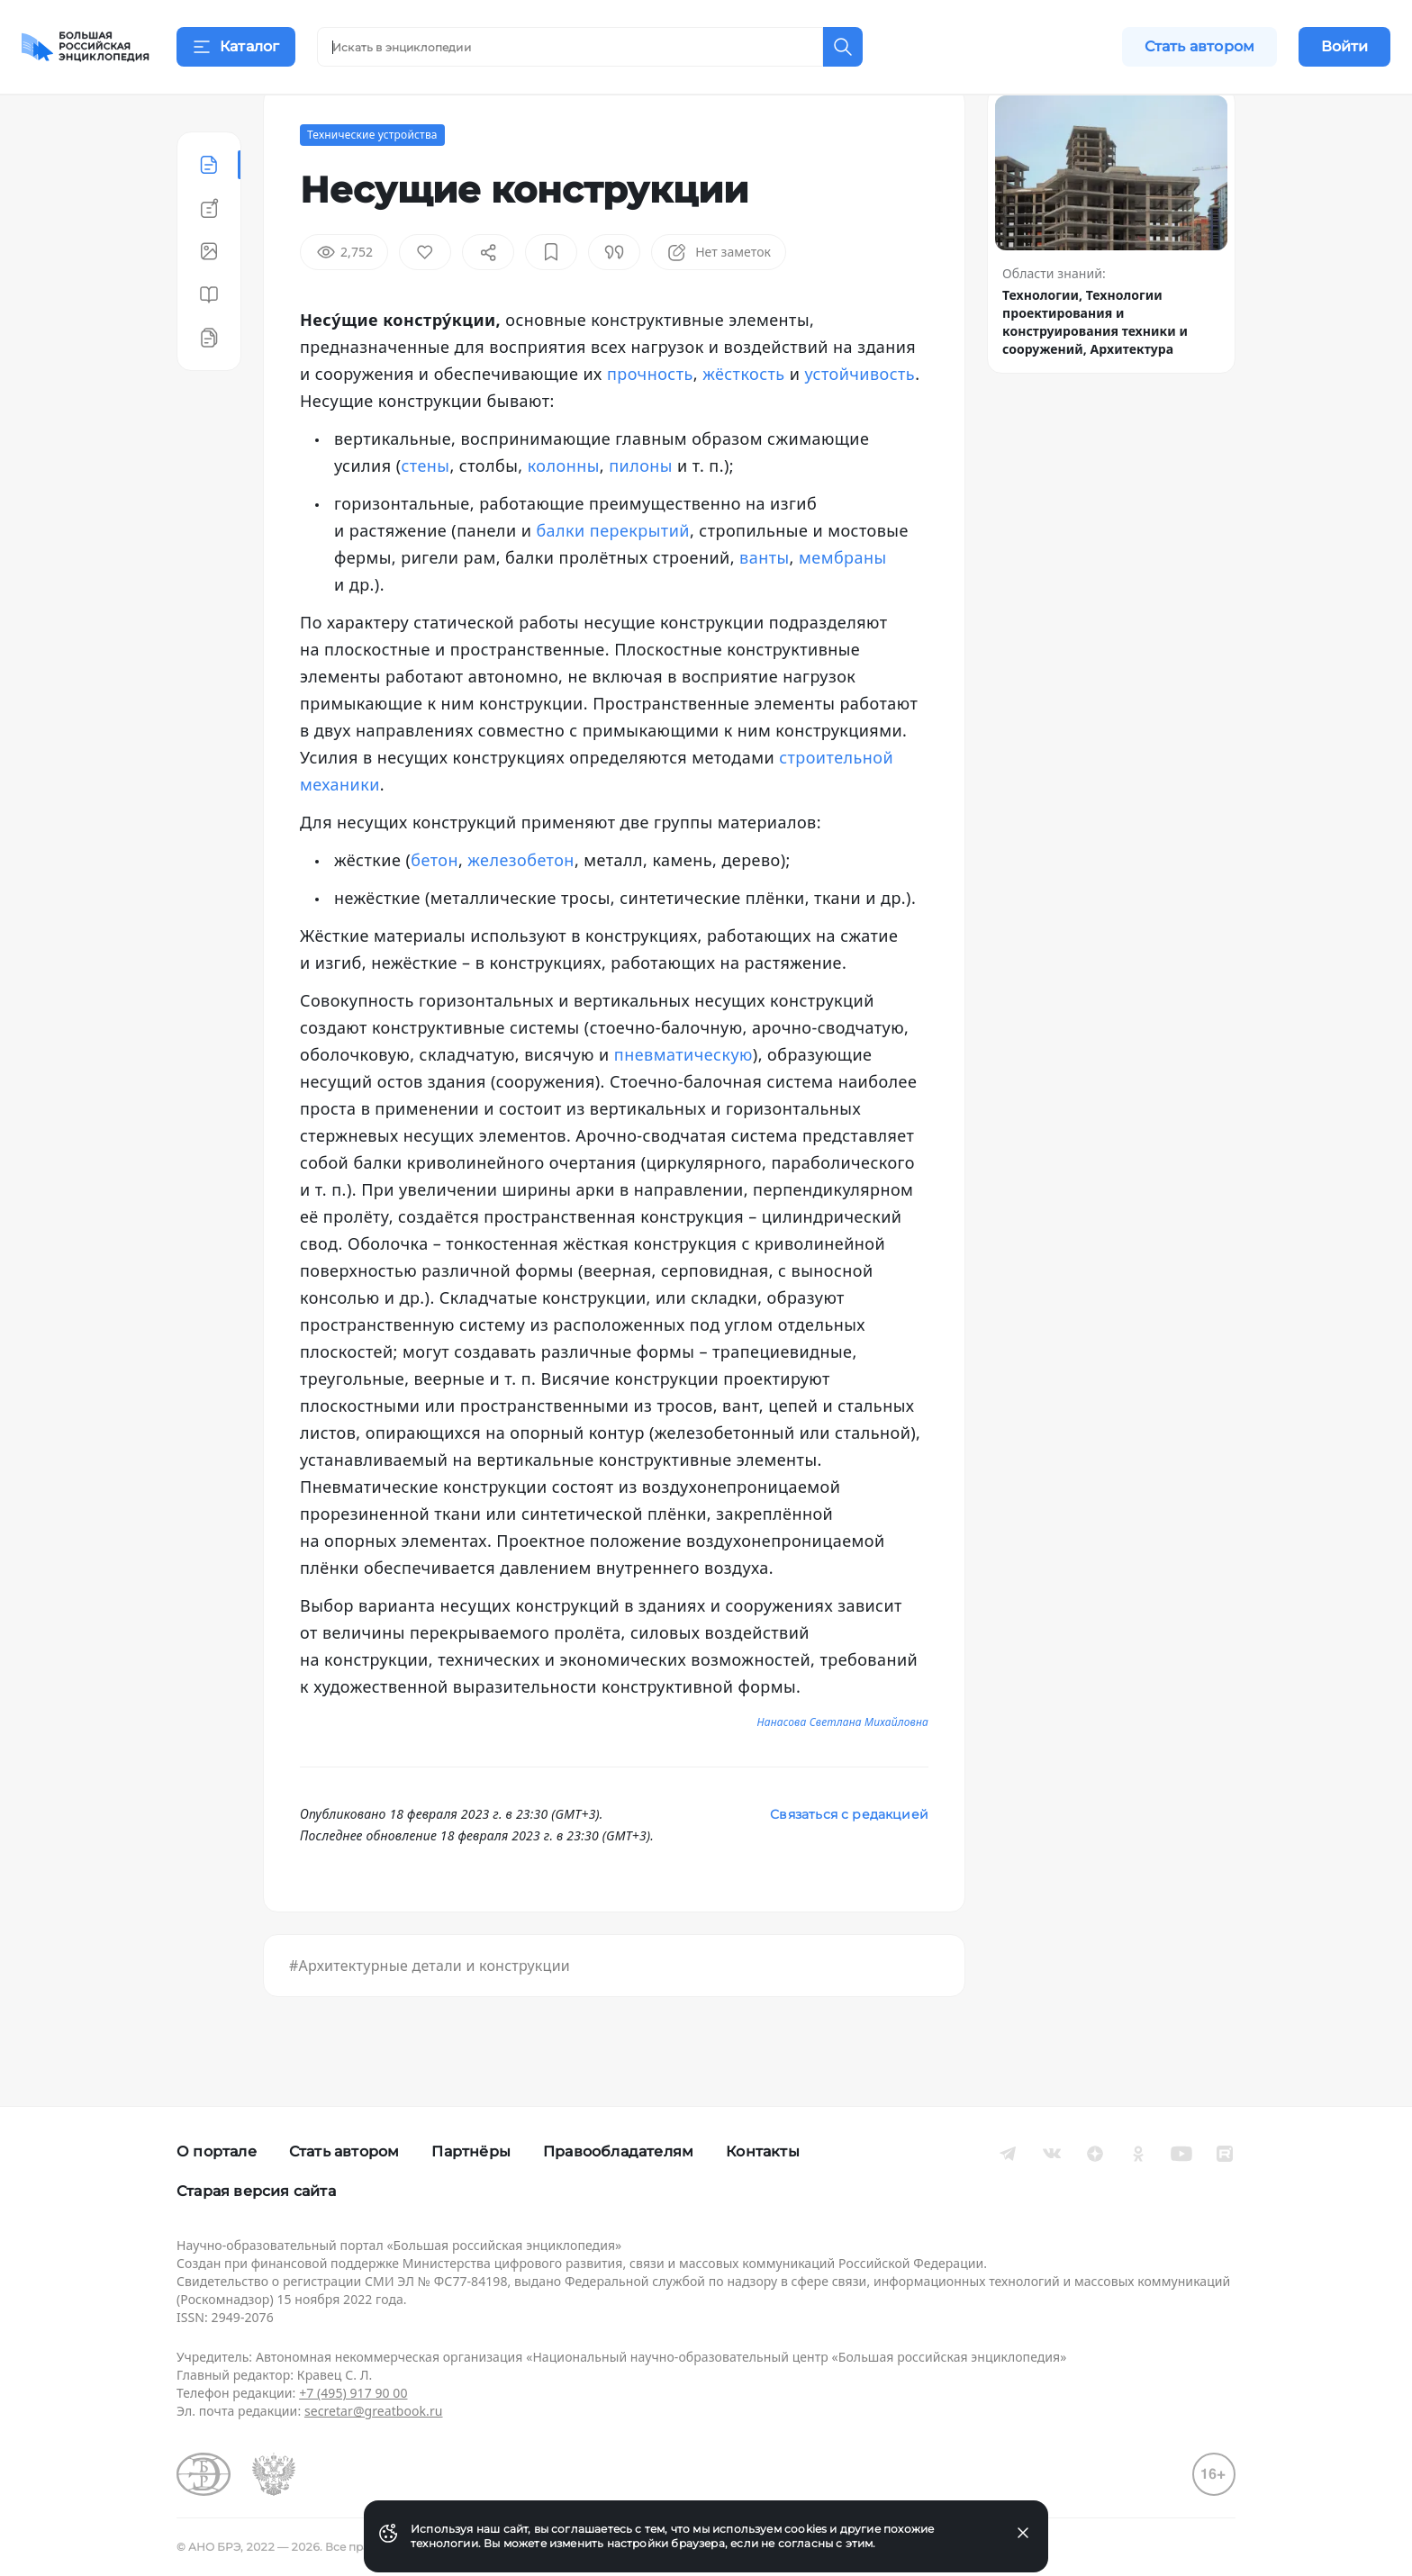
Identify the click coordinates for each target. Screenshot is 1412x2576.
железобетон (521, 904)
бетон (434, 904)
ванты (764, 601)
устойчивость (860, 418)
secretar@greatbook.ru (373, 2410)
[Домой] (85, 47)
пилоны (641, 509)
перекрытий (640, 574)
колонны (564, 509)
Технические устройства (372, 178)
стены (425, 509)
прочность (650, 418)
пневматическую (683, 1098)
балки (560, 574)
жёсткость (743, 418)
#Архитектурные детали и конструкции (429, 2010)
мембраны (843, 601)
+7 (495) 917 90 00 (353, 2392)
